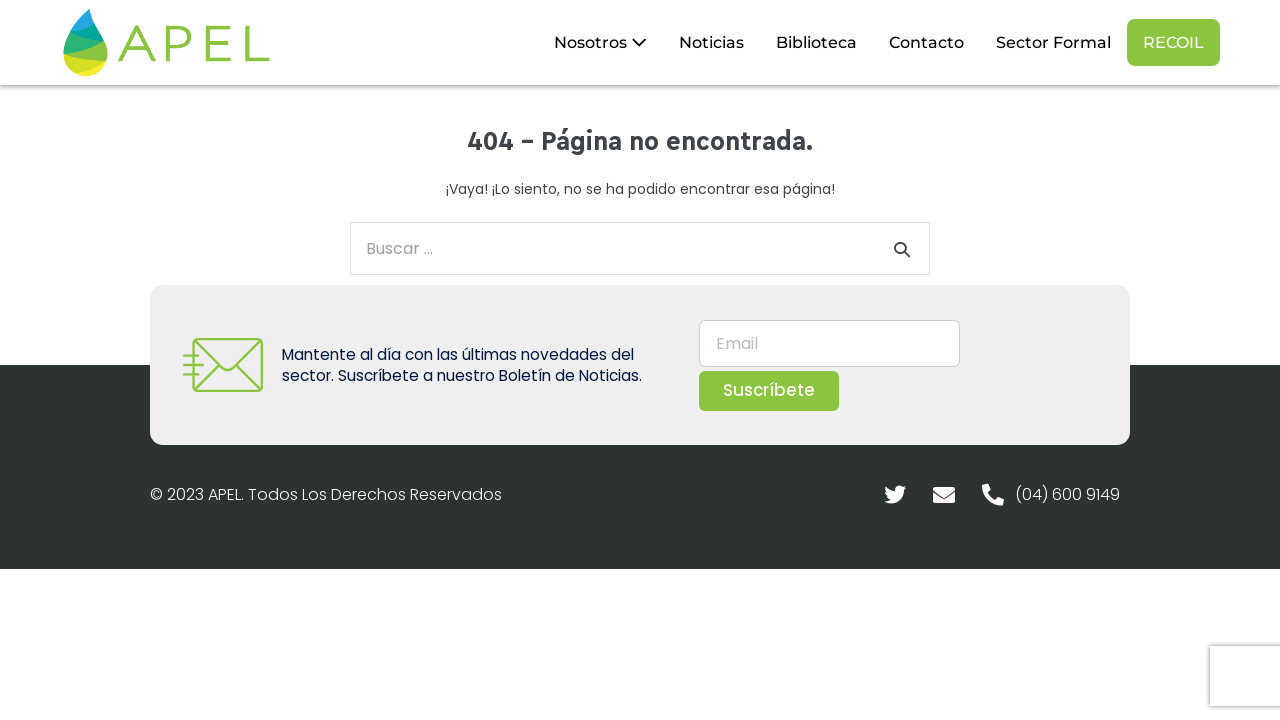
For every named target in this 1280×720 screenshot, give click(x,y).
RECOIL (1173, 42)
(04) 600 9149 (1067, 494)
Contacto (926, 42)
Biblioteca (816, 42)
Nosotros (600, 42)
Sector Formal (1053, 42)
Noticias (711, 42)
